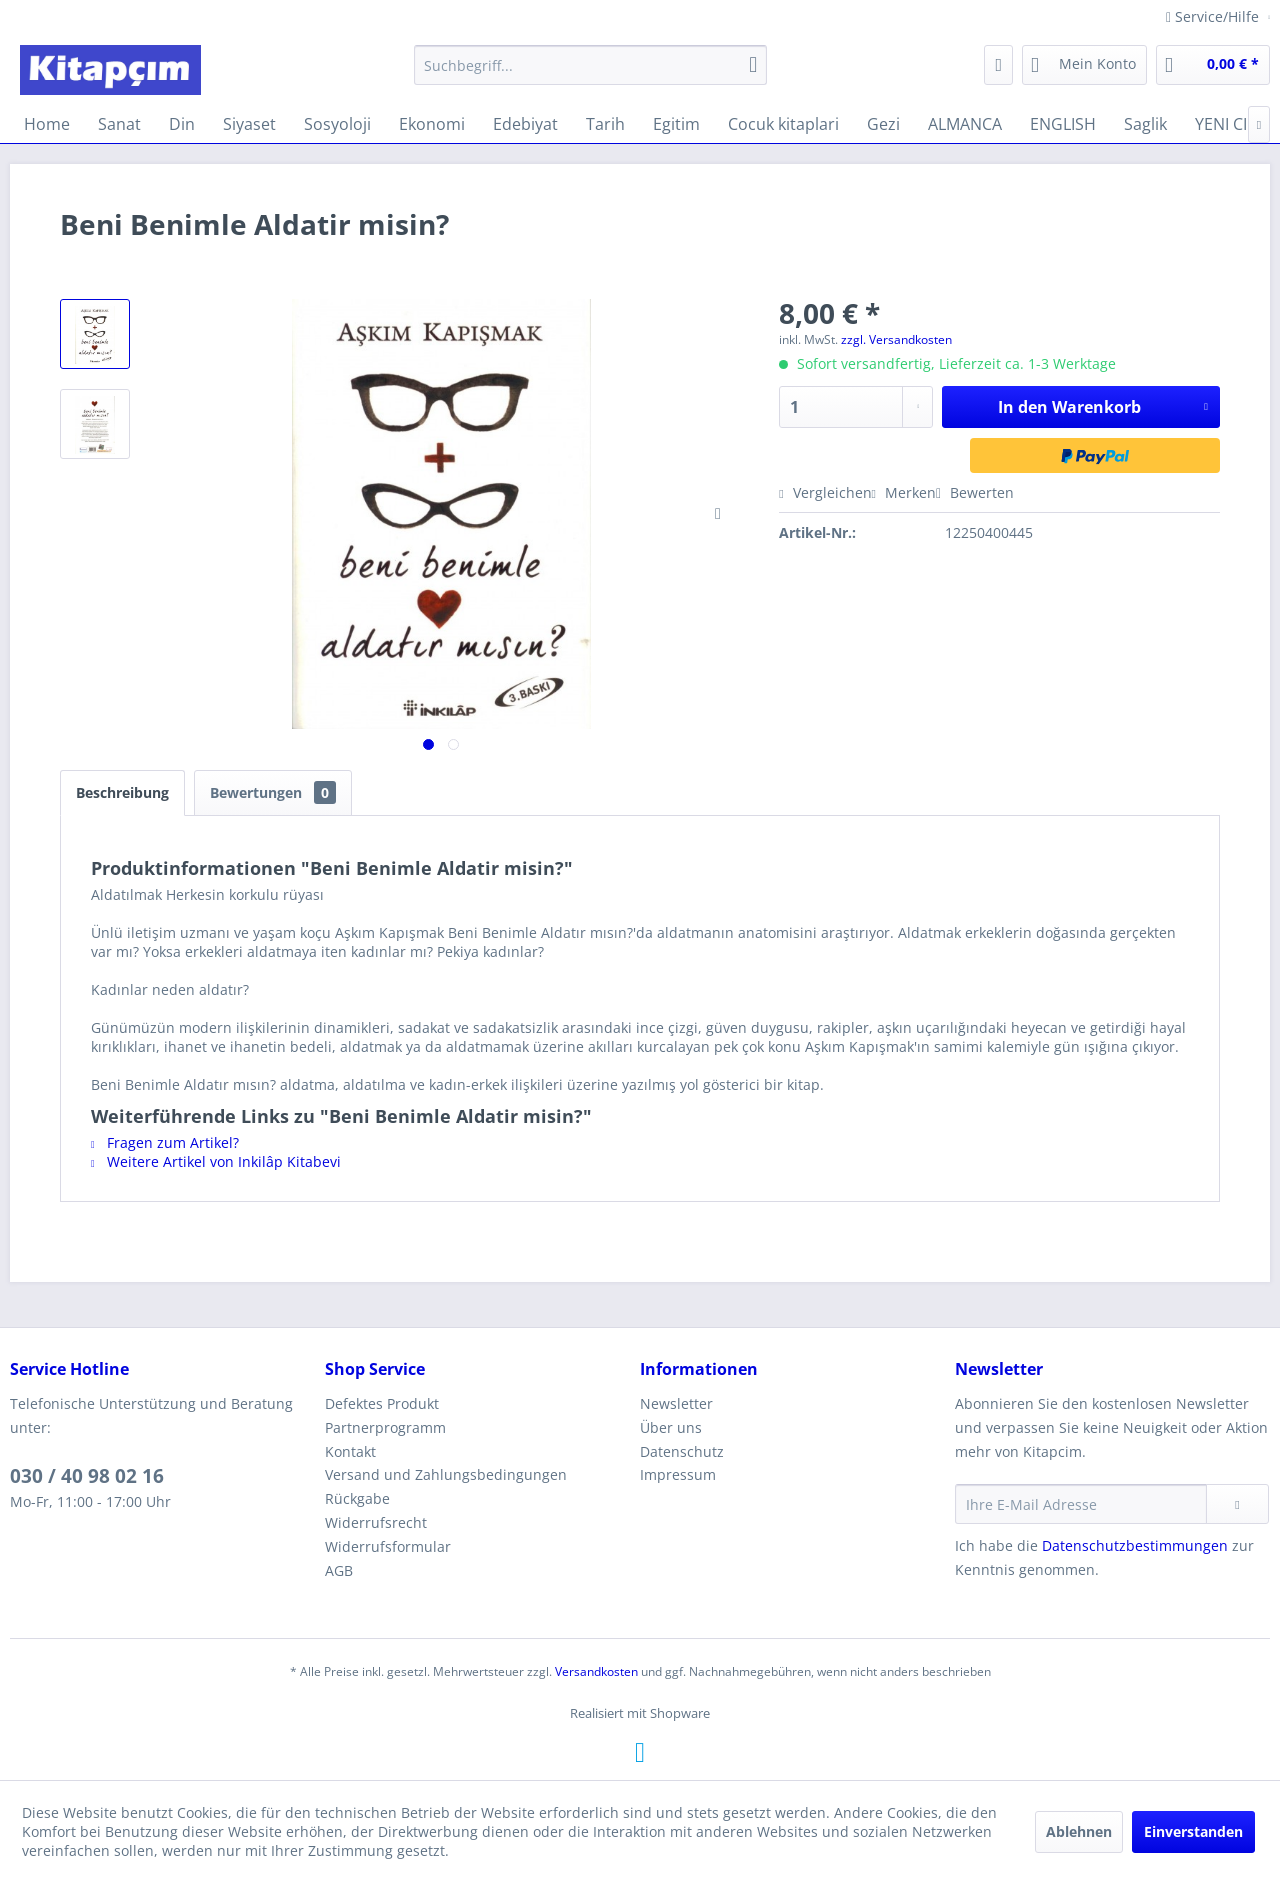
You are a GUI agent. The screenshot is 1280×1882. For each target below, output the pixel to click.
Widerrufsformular (388, 1546)
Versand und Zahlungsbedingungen (446, 1474)
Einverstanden (1193, 1831)
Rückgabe (357, 1498)
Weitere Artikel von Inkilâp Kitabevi (216, 1161)
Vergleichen (825, 492)
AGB (339, 1570)
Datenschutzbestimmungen (1135, 1545)
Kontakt (350, 1451)
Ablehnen (1079, 1831)
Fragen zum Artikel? (165, 1142)
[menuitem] (590, 65)
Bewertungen (273, 792)
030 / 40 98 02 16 (87, 1476)
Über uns (671, 1427)
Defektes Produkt (382, 1403)
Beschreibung (122, 792)
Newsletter (676, 1403)
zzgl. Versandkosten (896, 339)
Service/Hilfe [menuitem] (1214, 16)
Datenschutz (682, 1451)
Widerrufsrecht (376, 1522)
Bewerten (975, 492)
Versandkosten (596, 1671)
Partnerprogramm (385, 1427)
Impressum (678, 1474)
